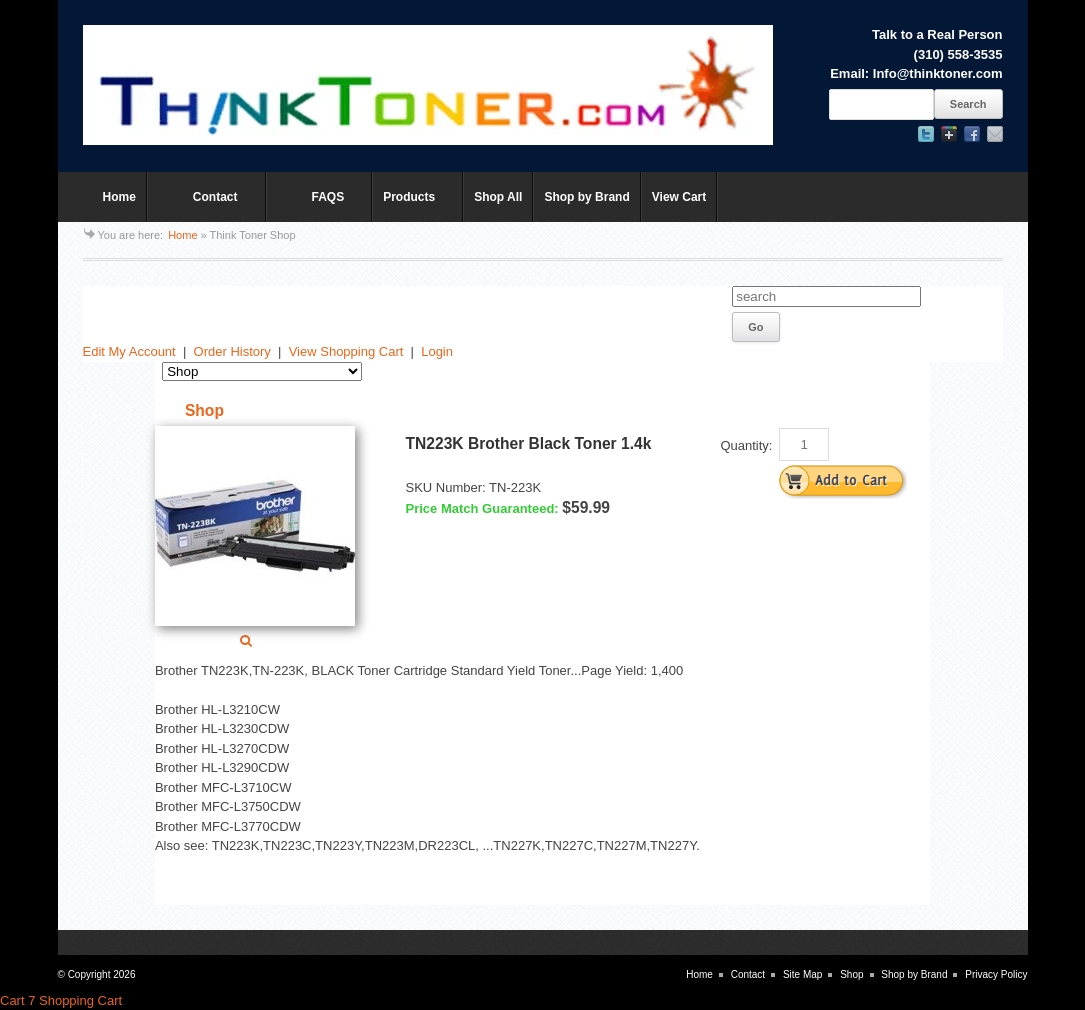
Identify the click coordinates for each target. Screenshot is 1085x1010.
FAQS (314, 206)
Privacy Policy (996, 974)
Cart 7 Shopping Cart (61, 1000)
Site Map (802, 974)
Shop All (498, 197)
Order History (232, 351)
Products (412, 206)
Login (437, 351)
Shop (851, 974)
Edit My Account (129, 351)
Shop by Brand (586, 197)
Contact (201, 206)
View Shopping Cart (346, 351)
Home (119, 197)
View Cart (679, 197)
